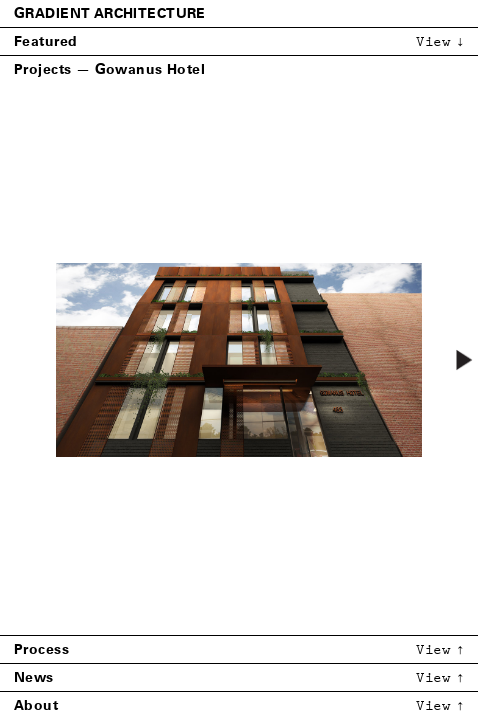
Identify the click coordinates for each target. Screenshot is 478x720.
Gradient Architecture (110, 13)
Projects (42, 69)
